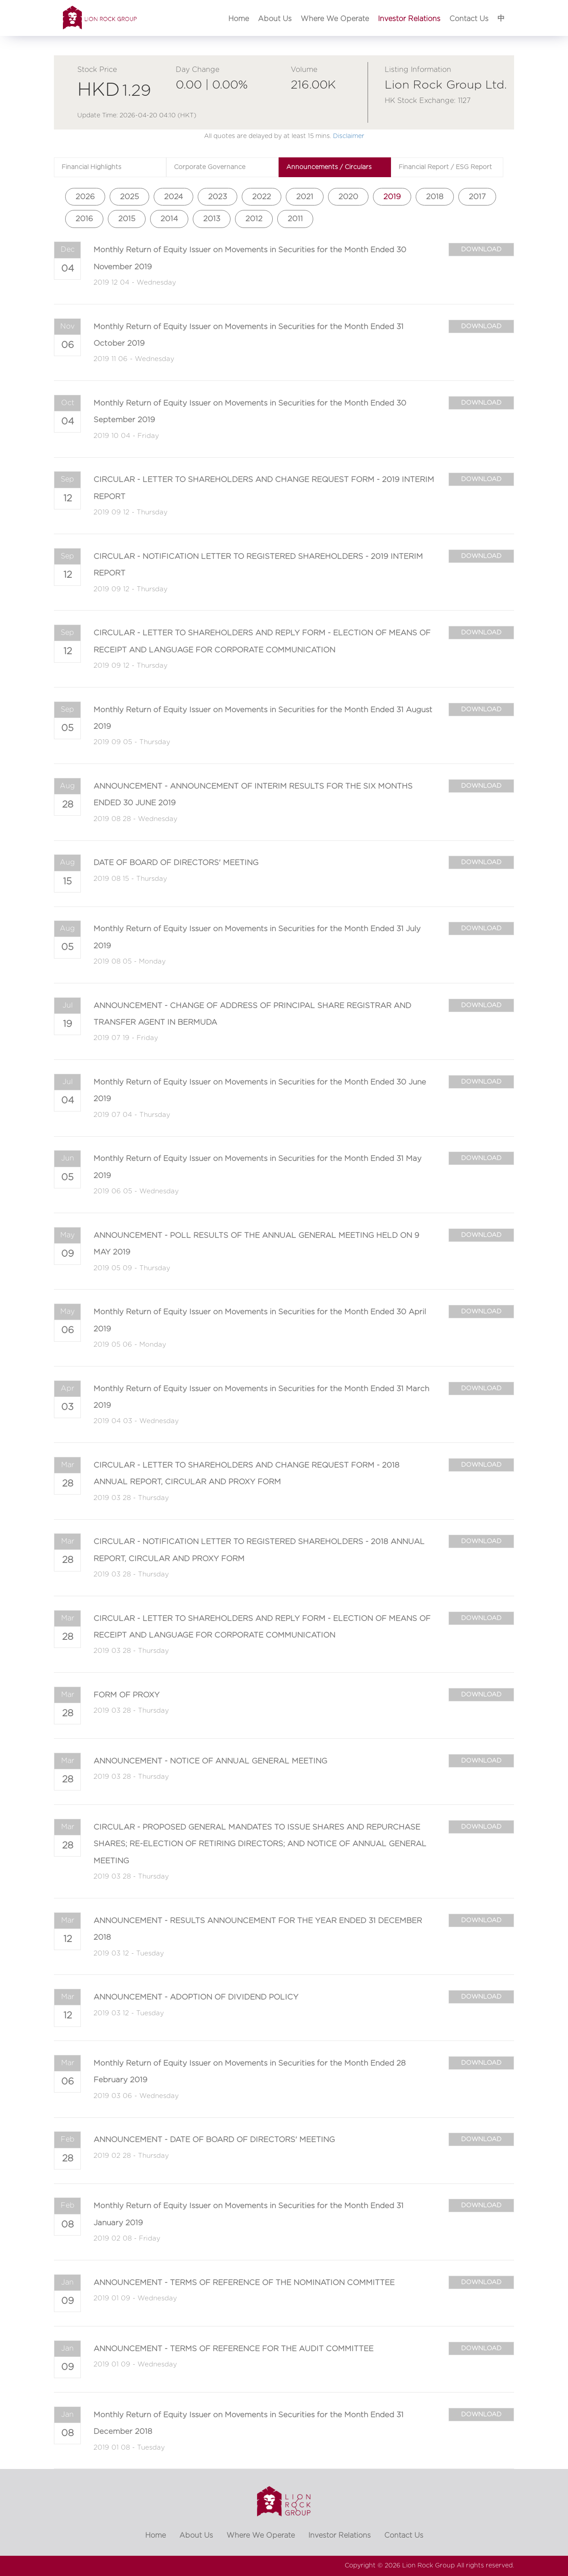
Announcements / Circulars (329, 167)
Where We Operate (335, 18)
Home (238, 18)
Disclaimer (348, 136)
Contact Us (468, 18)
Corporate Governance (209, 167)
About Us (275, 18)
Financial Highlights (91, 167)
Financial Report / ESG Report (445, 167)
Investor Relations (409, 18)
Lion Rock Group (428, 2566)
